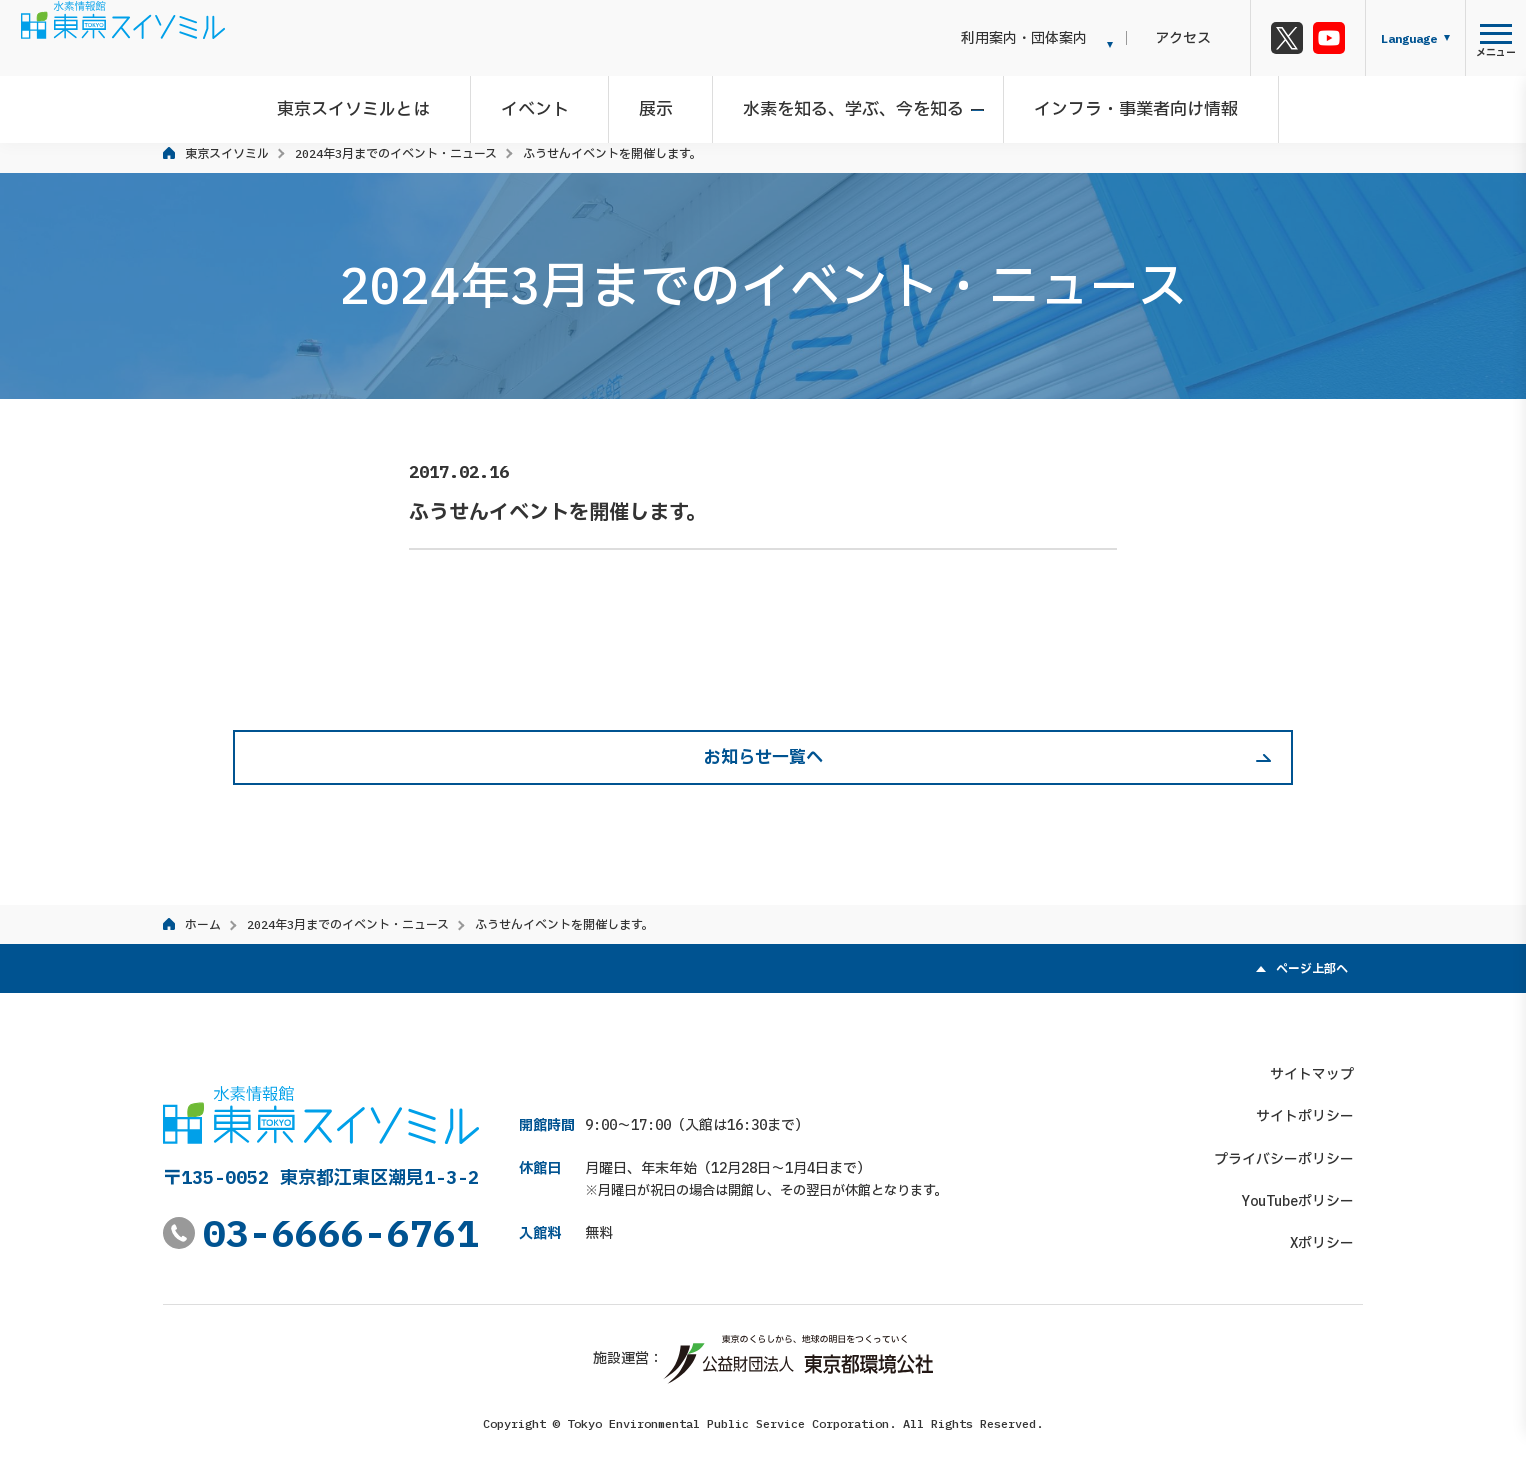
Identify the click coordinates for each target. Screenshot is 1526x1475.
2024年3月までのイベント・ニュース (396, 153)
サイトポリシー (1314, 1107)
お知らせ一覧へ (763, 757)
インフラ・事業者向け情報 (1123, 104)
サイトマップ (1321, 1064)
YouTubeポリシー (1307, 1192)
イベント (549, 104)
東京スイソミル (227, 153)
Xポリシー (1331, 1234)
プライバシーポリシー (1293, 1149)
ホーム (203, 924)
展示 (661, 104)
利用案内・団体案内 (1061, 38)
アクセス (1202, 38)
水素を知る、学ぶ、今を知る (849, 104)
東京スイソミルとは (377, 104)
